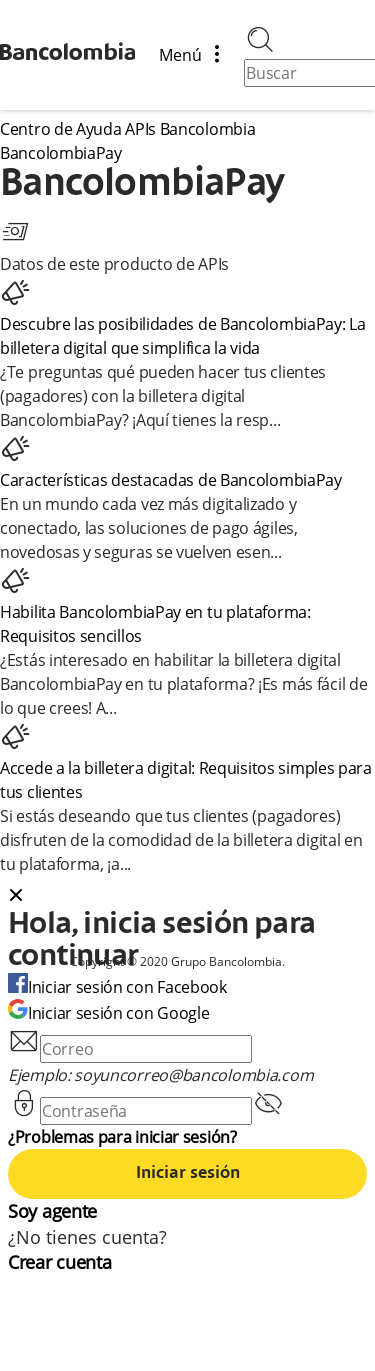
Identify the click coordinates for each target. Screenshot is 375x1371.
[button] (187, 897)
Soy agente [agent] (52, 1211)
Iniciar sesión (188, 1174)
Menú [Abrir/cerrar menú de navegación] (196, 55)
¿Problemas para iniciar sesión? (122, 1137)
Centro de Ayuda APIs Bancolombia (127, 129)
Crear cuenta (59, 1262)
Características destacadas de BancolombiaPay (171, 480)
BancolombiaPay (61, 153)
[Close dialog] (16, 897)
